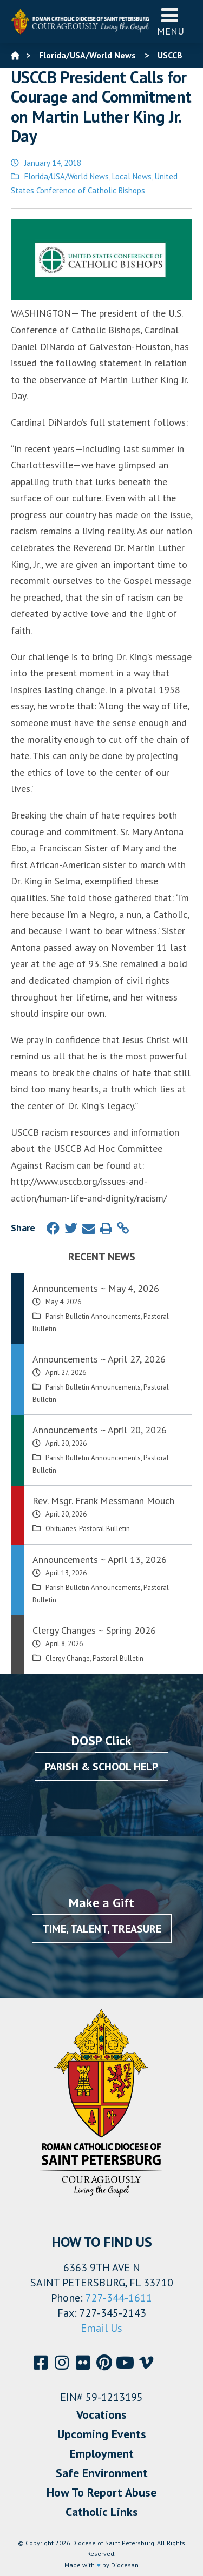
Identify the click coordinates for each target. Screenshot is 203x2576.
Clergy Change (67, 1658)
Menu (170, 21)
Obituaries (60, 1528)
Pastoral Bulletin (104, 1528)
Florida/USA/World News (66, 176)
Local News (132, 176)
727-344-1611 (119, 2298)
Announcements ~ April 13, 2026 (99, 1559)
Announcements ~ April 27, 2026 (99, 1359)
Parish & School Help (101, 1767)
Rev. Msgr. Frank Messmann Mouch (103, 1500)
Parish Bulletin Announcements (93, 1316)
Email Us (101, 2328)
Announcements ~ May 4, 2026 (95, 1288)
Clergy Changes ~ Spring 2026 (94, 1630)
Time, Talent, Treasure (101, 1929)
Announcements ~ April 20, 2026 (99, 1430)
